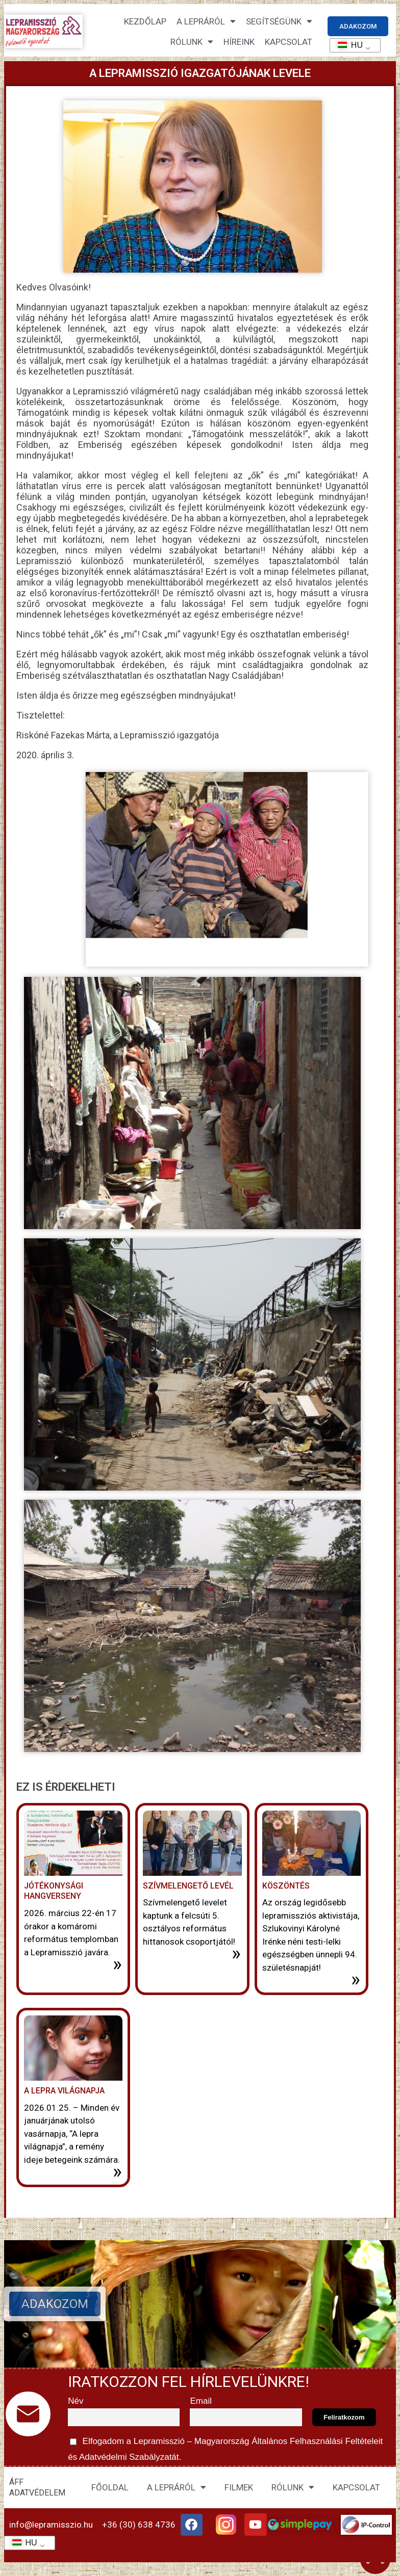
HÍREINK (239, 42)
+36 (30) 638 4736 (139, 2524)
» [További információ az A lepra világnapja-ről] (117, 2171)
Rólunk (191, 41)
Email (201, 2401)
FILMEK (238, 2487)
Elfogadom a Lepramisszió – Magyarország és (226, 2447)
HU (347, 45)
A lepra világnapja (64, 2090)
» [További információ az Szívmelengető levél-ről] (236, 1953)
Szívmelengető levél (188, 1886)
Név (75, 2401)
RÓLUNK (292, 2487)
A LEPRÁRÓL (176, 2487)
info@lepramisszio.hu (51, 2524)
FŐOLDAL (110, 2487)
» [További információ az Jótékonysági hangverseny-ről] (117, 1964)
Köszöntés (286, 1886)
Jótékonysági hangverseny (53, 1891)
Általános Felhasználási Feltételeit (317, 2441)
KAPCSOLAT (288, 42)
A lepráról (206, 21)
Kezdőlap (145, 21)
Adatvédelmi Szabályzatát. (129, 2457)
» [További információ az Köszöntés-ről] (355, 1979)
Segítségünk (279, 21)
